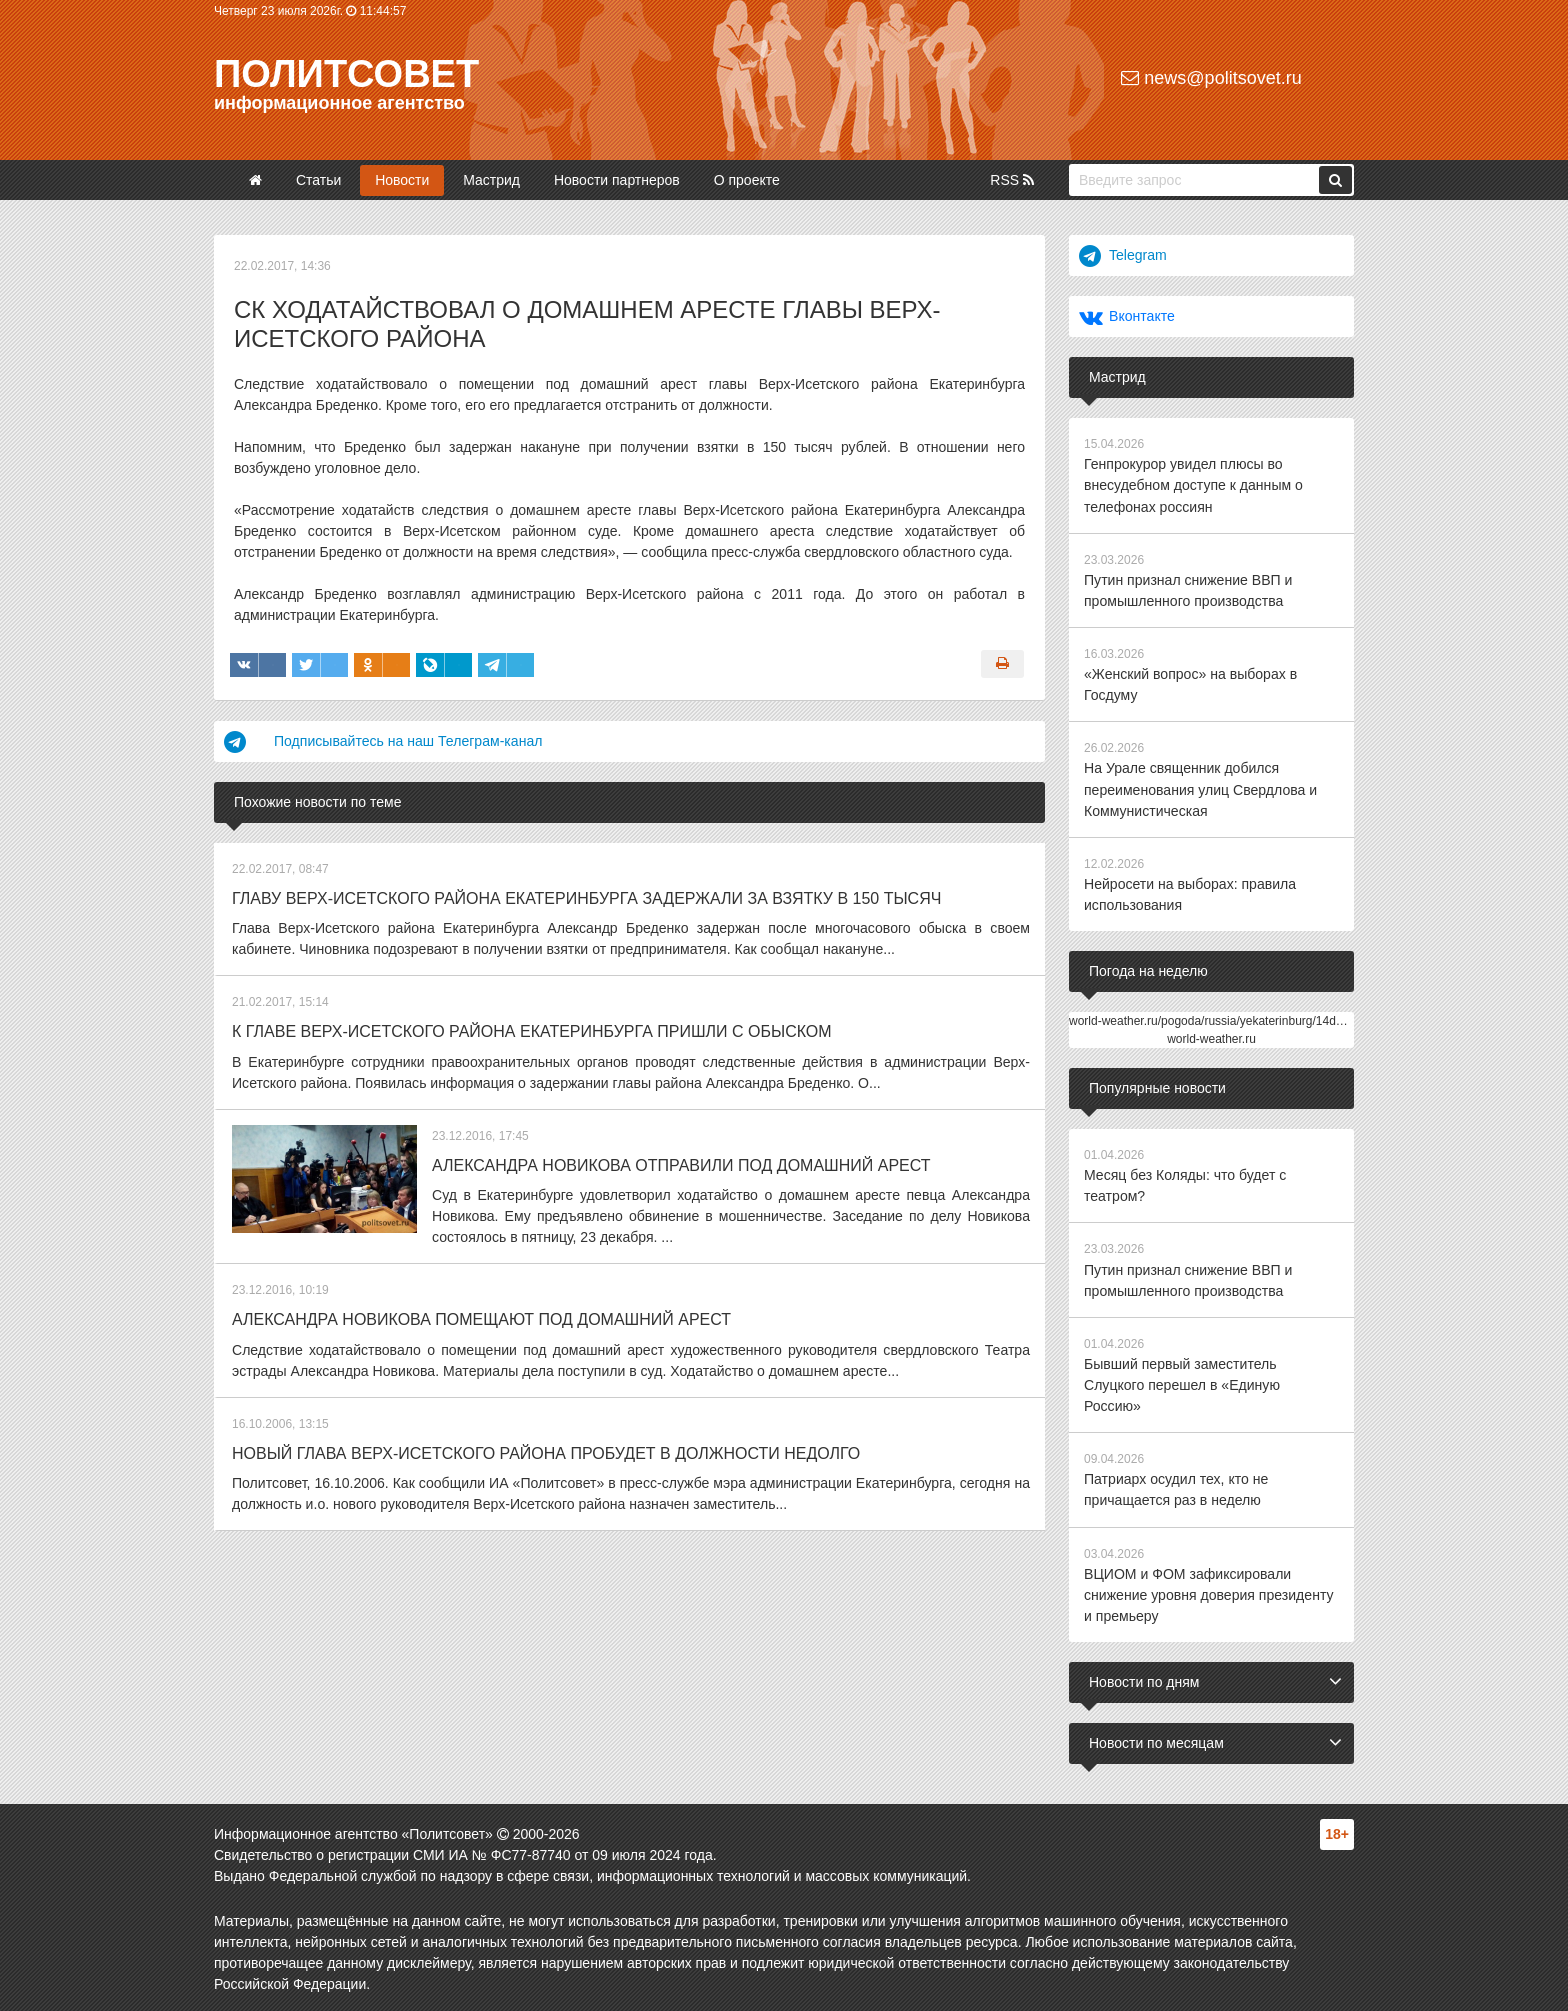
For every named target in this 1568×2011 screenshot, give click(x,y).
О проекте (747, 180)
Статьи (318, 180)
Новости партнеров (617, 180)
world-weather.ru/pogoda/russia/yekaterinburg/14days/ (1213, 1019)
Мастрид (491, 180)
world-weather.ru (1211, 1037)
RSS (1012, 180)
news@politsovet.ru (1211, 78)
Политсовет (346, 74)
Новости (402, 180)
